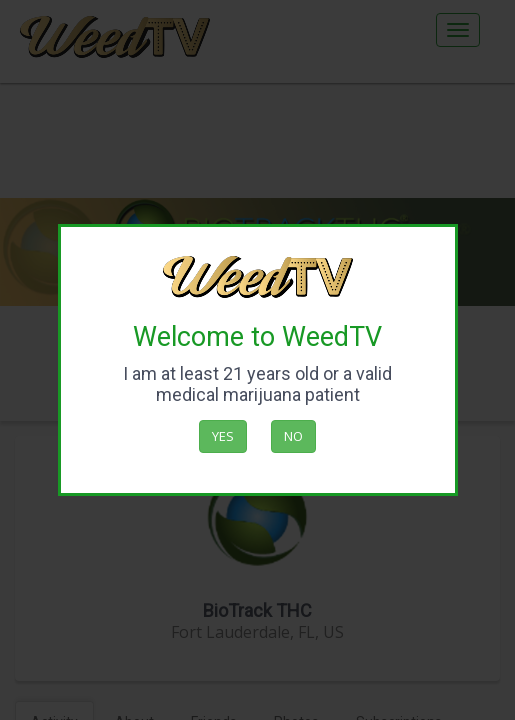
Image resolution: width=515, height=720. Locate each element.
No (293, 436)
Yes (223, 436)
